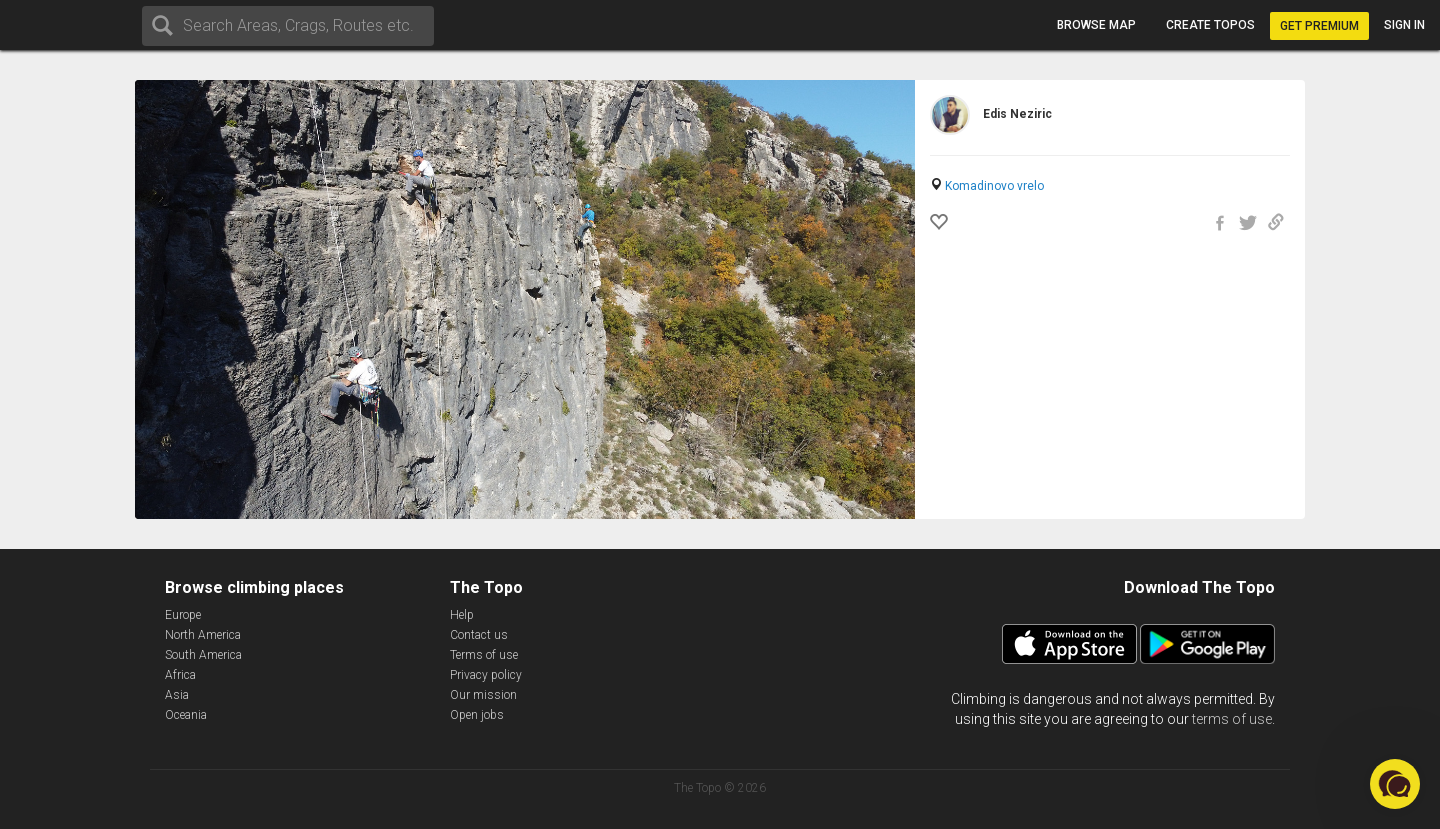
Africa (180, 675)
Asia (177, 695)
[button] (1395, 784)
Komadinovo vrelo (994, 186)
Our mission (483, 695)
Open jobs (477, 715)
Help (462, 615)
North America (203, 635)
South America (203, 655)
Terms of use (484, 655)
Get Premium (1319, 26)
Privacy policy (486, 675)
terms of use (1232, 719)
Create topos (1210, 25)
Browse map (1096, 25)
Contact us (479, 635)
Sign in (1404, 25)
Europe (183, 615)
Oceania (186, 715)
